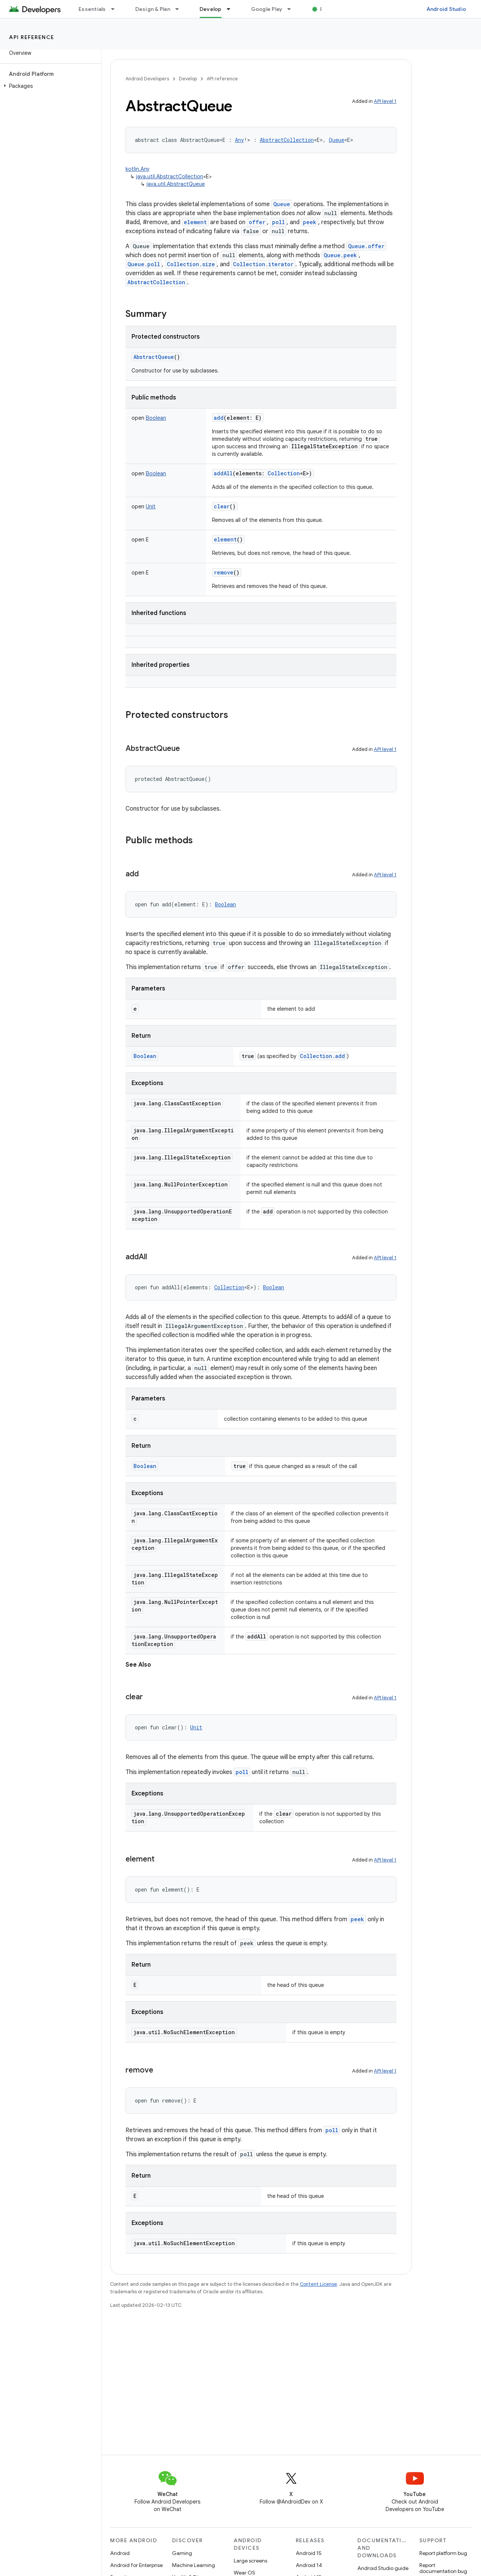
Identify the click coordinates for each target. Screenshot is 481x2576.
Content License (318, 2284)
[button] (49, 86)
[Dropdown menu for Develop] (232, 9)
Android (120, 2553)
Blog (326, 9)
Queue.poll (143, 264)
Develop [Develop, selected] (211, 9)
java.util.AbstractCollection (169, 176)
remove (223, 572)
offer (257, 222)
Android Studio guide (382, 2568)
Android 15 (309, 2553)
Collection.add (322, 1056)
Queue (281, 204)
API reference (31, 37)
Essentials (92, 9)
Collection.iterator (263, 264)
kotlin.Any (138, 169)
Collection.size (191, 264)
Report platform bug (443, 2553)
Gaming (182, 2553)
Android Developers (147, 78)
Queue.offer (366, 246)
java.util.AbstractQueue (176, 184)
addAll (223, 473)
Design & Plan (152, 9)
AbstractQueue (153, 356)
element (195, 222)
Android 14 (309, 2565)
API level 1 (385, 101)
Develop (188, 78)
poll (278, 222)
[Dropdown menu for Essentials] (116, 9)
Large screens (250, 2560)
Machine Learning (193, 2565)
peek (309, 222)
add (219, 417)
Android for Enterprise (136, 2565)
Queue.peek (340, 255)
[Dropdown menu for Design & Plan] (180, 9)
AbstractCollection (156, 282)
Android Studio (446, 9)
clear (222, 506)
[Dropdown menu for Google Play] (292, 9)
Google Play (267, 9)
